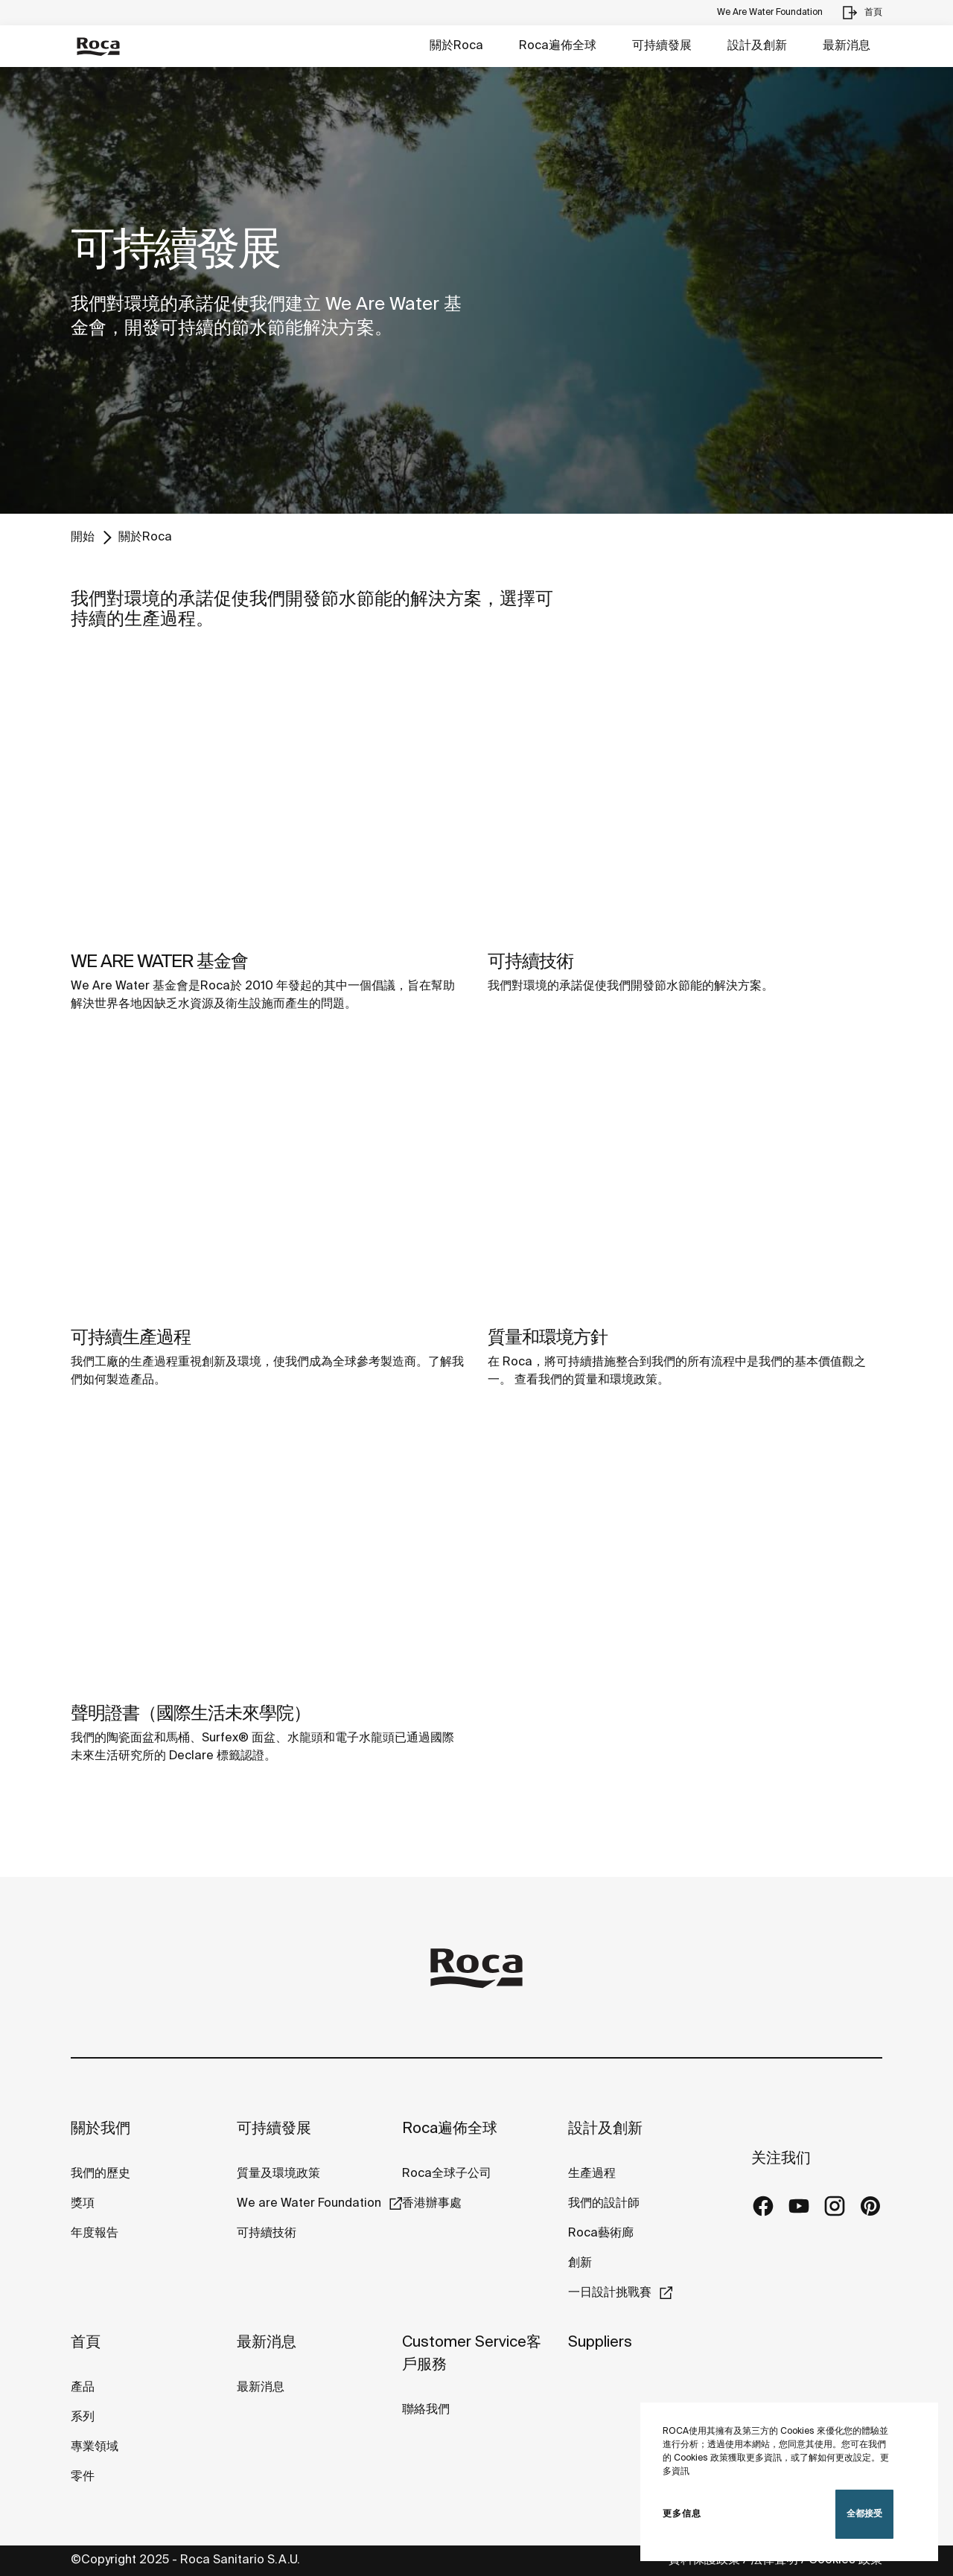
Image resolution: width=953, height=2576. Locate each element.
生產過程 (592, 2173)
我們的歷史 (100, 2173)
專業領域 (94, 2446)
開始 (83, 537)
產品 (83, 2387)
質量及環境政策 (278, 2173)
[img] (268, 799)
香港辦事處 (432, 2203)
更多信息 (682, 2514)
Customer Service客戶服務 (471, 2354)
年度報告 (94, 2233)
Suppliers (600, 2342)
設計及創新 (757, 45)
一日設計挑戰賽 (609, 2292)
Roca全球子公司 (446, 2173)
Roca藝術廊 (601, 2233)
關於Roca (456, 45)
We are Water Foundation (309, 2203)
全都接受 (864, 2514)
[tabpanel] (476, 290)
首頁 (86, 2342)
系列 (83, 2417)
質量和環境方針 (548, 1338)
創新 (580, 2263)
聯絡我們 (426, 2409)
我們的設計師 (604, 2203)
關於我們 (100, 2129)
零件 (83, 2476)
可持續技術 (530, 962)
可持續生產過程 (131, 1338)
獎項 (83, 2203)
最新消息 (846, 45)
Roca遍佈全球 (557, 45)
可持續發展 (662, 45)
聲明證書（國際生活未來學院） (190, 1714)
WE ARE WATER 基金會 (159, 962)
